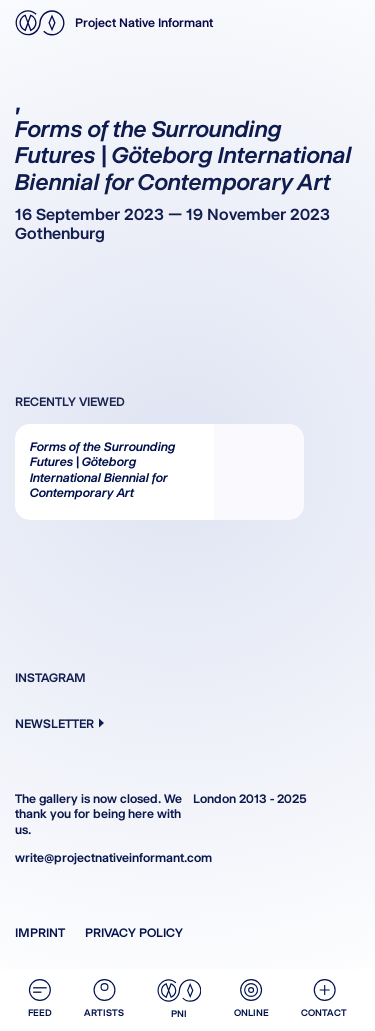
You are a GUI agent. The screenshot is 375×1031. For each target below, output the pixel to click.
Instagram (50, 677)
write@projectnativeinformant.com (99, 857)
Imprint (40, 932)
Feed (40, 998)
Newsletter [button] (59, 723)
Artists (104, 998)
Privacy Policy (134, 932)
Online (251, 998)
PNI (179, 999)
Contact (324, 998)
